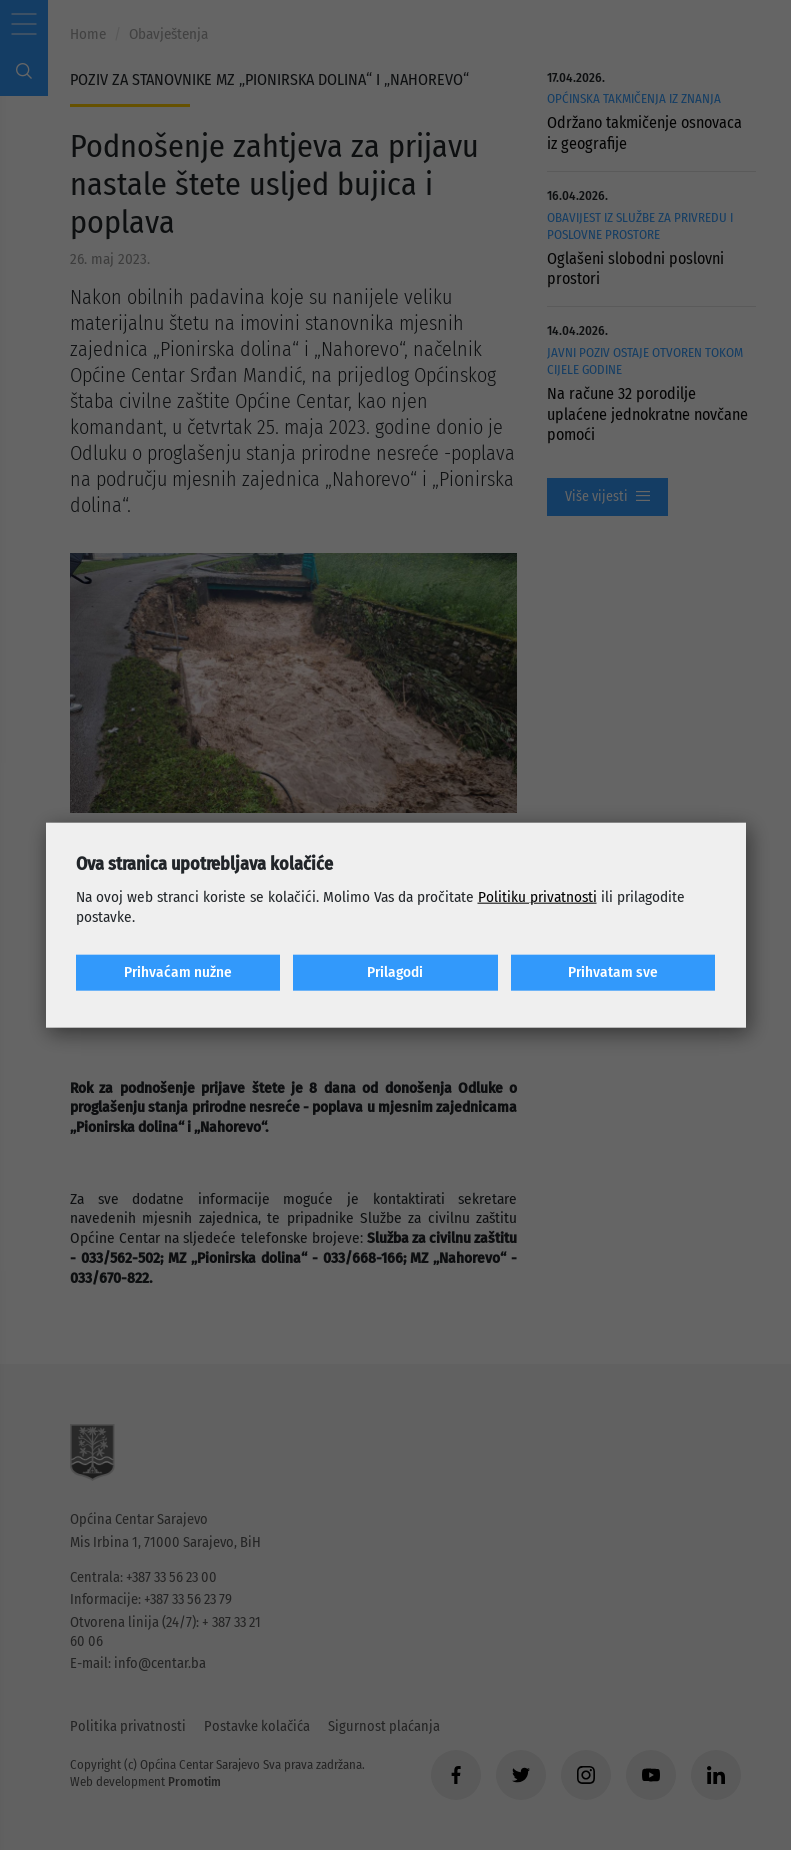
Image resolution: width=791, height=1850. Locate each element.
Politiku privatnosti (537, 897)
